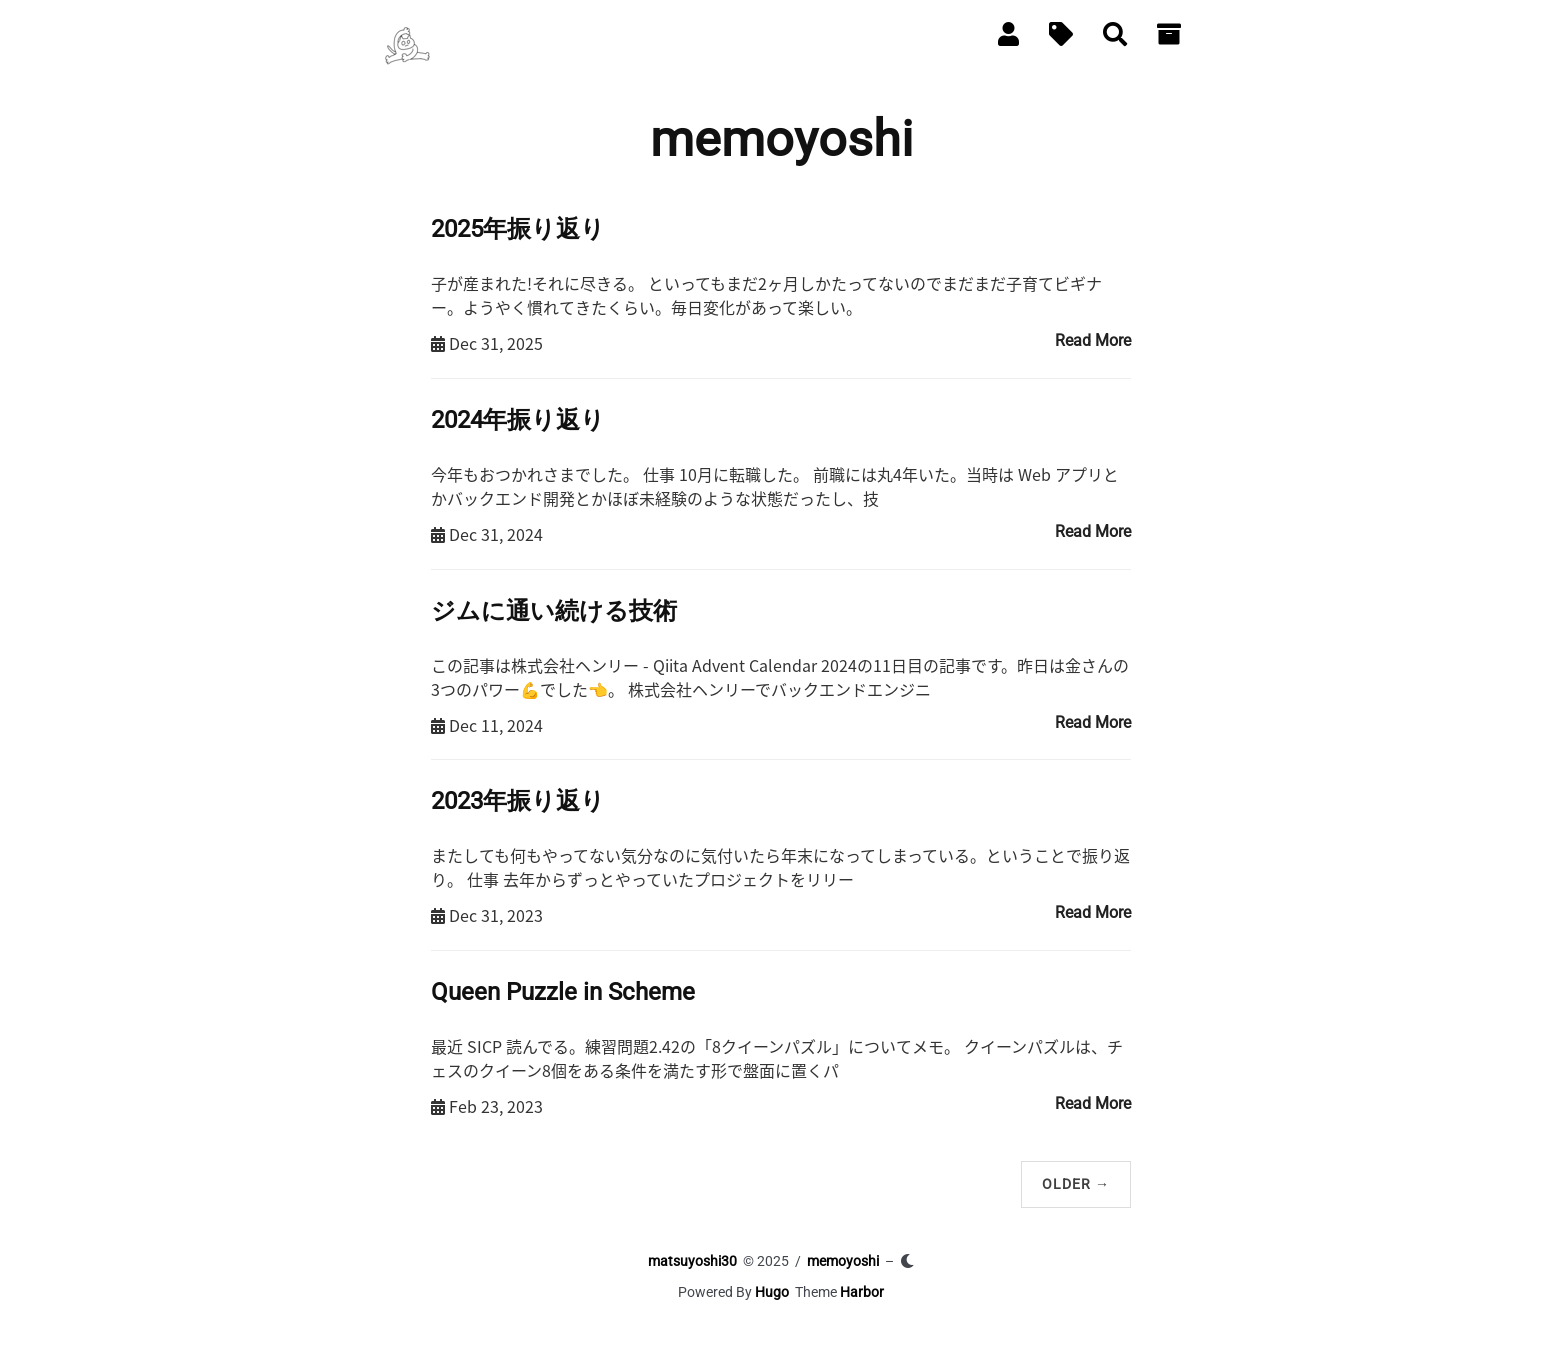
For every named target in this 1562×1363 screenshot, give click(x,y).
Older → (1076, 1184)
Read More (1093, 340)
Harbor (862, 1292)
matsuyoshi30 (692, 1261)
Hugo (772, 1292)
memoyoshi (843, 1261)
